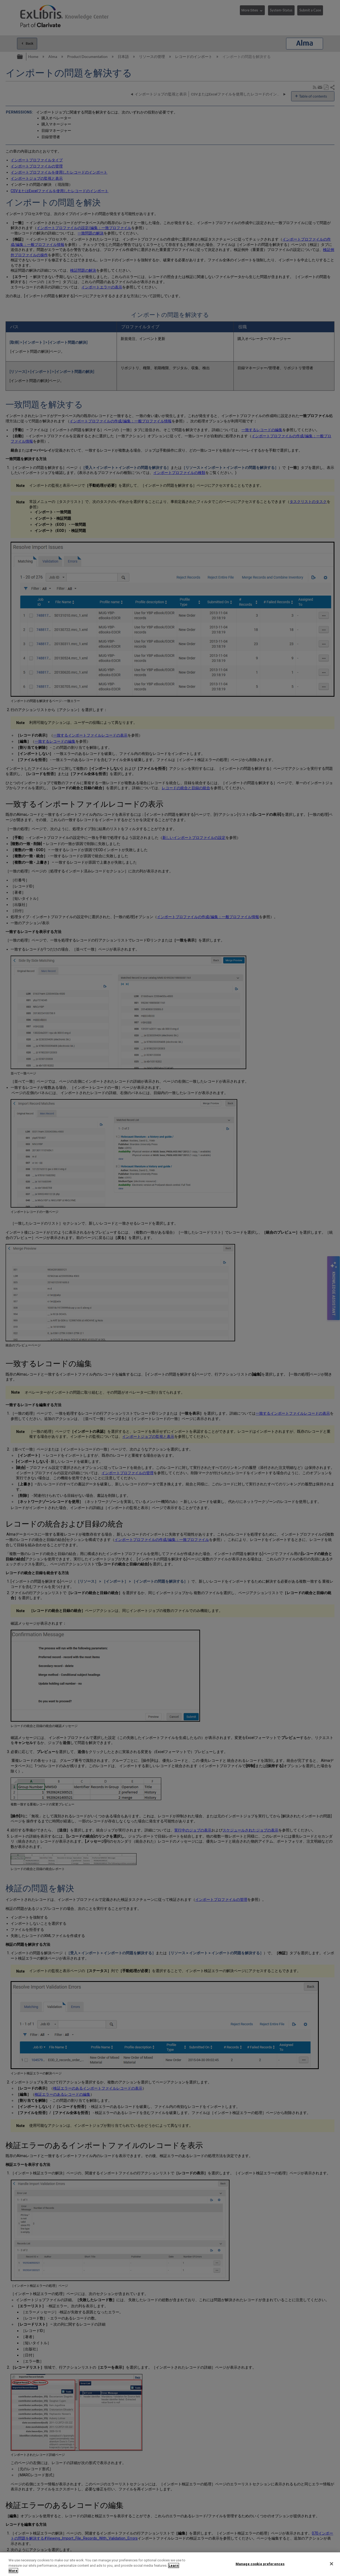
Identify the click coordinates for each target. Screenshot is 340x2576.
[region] (170, 2564)
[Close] (331, 2564)
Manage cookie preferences (260, 2564)
